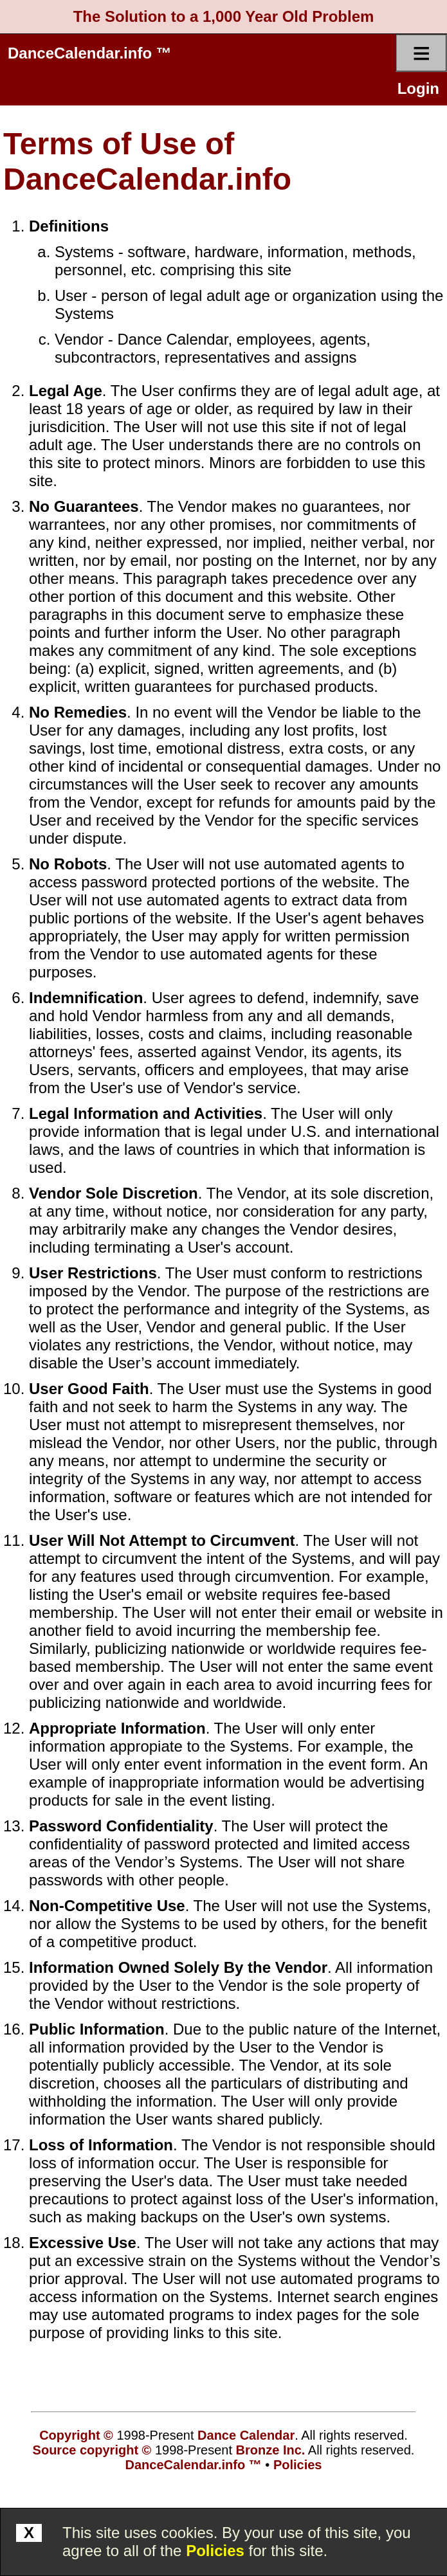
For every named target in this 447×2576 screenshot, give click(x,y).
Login (418, 88)
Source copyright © (92, 2450)
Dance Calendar (246, 2435)
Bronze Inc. (271, 2450)
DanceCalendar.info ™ (90, 53)
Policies (215, 2550)
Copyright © (76, 2435)
